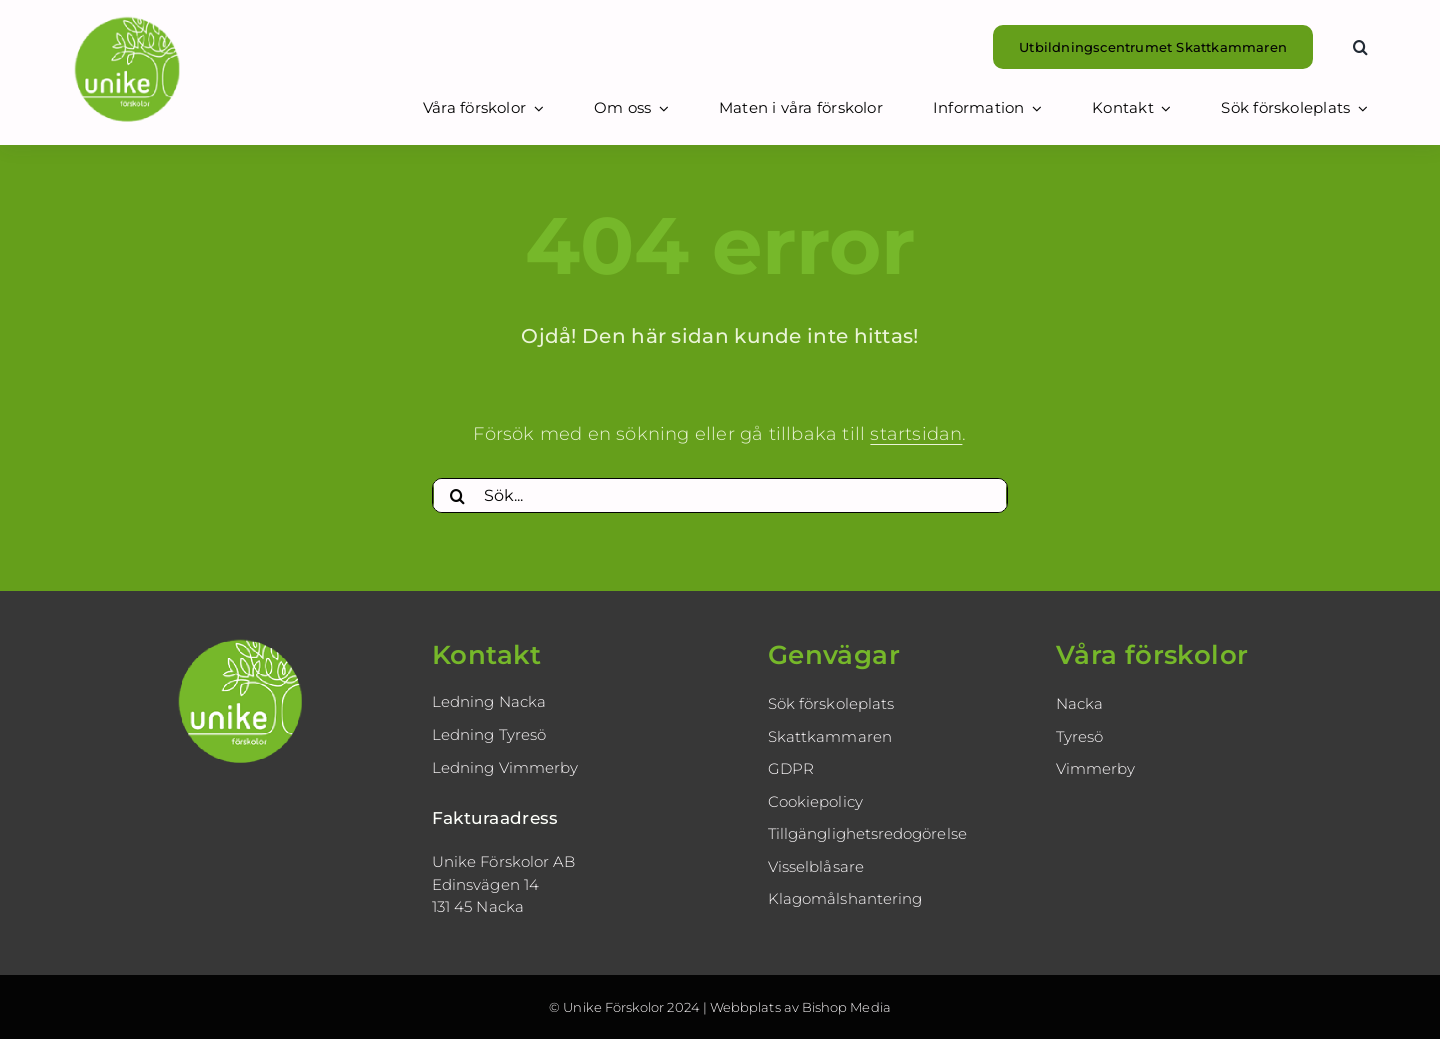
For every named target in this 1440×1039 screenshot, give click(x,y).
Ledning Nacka (489, 701)
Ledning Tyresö (489, 734)
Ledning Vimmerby (505, 767)
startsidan (916, 434)
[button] (1360, 47)
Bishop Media (846, 1007)
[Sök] (458, 496)
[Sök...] (720, 496)
